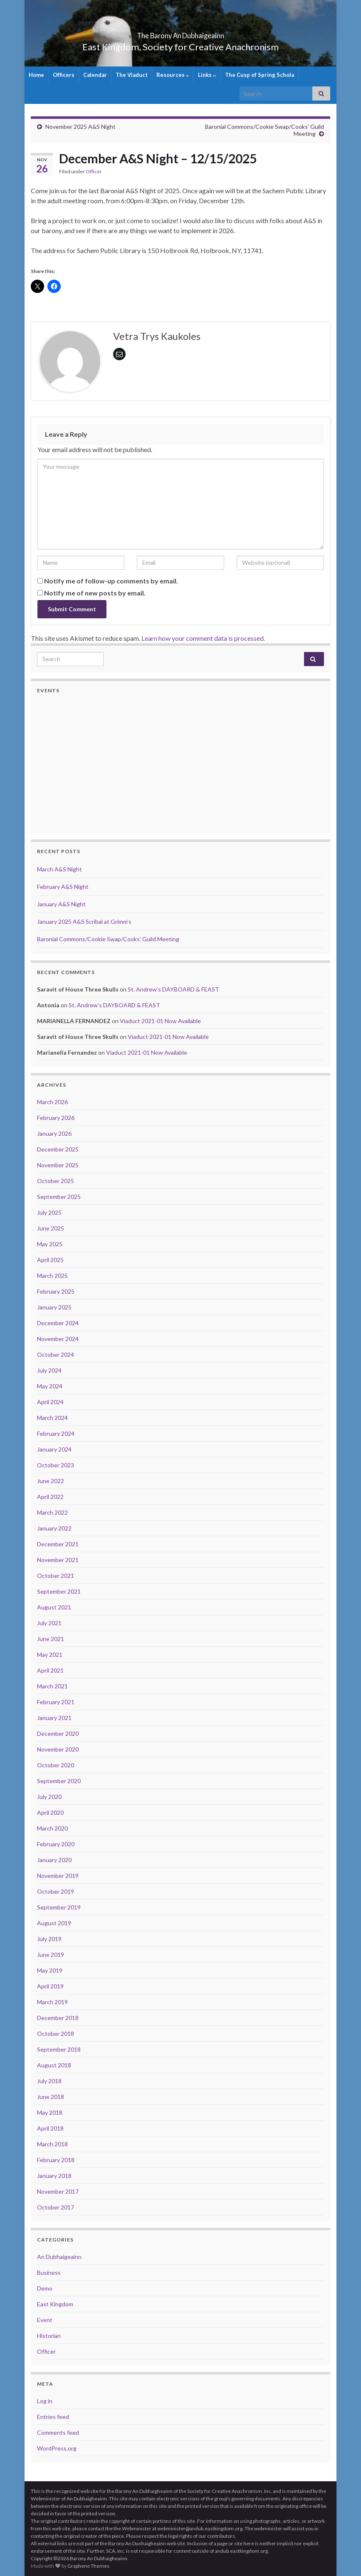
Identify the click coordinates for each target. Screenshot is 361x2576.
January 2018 (54, 2175)
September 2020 (59, 1780)
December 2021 (58, 1544)
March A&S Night (59, 869)
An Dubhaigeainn (59, 2256)
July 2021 (49, 1622)
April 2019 (50, 1986)
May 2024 (49, 1386)
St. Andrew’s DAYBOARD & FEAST (173, 989)
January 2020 (54, 1859)
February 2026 (55, 1117)
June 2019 (50, 1954)
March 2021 (52, 1686)
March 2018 (52, 2144)
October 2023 (55, 1465)
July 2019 (49, 1938)
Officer (94, 171)
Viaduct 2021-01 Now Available (160, 1020)
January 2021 (54, 1717)
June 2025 (50, 1228)
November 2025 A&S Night (80, 126)
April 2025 (50, 1259)
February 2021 (55, 1701)
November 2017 (58, 2191)
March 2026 (52, 1101)
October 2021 (55, 1575)
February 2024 (55, 1433)
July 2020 (49, 1796)
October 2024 (55, 1354)
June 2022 (50, 1480)
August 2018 (54, 2065)
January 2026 (54, 1133)
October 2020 (55, 1765)
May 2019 (49, 1970)
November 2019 (58, 1875)
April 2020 (50, 1812)
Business (49, 2272)
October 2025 (55, 1180)
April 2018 (50, 2128)
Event (44, 2319)
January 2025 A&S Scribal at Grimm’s (84, 921)
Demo (44, 2288)
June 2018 (50, 2096)
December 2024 (58, 1322)
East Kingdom (55, 2304)
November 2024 (58, 1338)
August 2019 (54, 1922)
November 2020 (58, 1749)
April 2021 (50, 1670)
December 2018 (58, 2017)
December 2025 (58, 1149)
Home (36, 74)
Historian (49, 2335)
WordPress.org (57, 2448)
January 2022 (54, 1528)
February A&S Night (63, 886)
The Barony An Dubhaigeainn (180, 33)
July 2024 (49, 1370)
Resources (172, 74)
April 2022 (50, 1496)
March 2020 (52, 1828)
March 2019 (52, 2001)
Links (207, 74)
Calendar (95, 74)
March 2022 (52, 1512)
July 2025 (49, 1212)
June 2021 (50, 1638)
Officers (63, 74)
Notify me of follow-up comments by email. (111, 581)
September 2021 (59, 1591)
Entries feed (53, 2416)
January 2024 (54, 1449)
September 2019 (59, 1907)
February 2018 (55, 2159)
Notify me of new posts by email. (95, 593)
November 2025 (58, 1165)
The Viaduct (132, 74)
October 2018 (55, 2033)
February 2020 (55, 1844)
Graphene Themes (88, 2566)
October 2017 (55, 2207)
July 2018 (49, 2080)
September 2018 (59, 2049)
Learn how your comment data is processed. (203, 638)
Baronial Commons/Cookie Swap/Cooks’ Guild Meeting (108, 938)
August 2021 (54, 1607)
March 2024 (52, 1417)
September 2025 (59, 1196)
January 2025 (54, 1307)
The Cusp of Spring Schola (259, 74)
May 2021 (49, 1654)
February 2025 (55, 1291)
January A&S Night (61, 904)
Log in (44, 2400)
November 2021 (58, 1559)
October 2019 (55, 1891)
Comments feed (58, 2432)
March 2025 (52, 1275)
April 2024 (50, 1401)
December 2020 (58, 1733)
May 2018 (49, 2112)
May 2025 (49, 1243)
